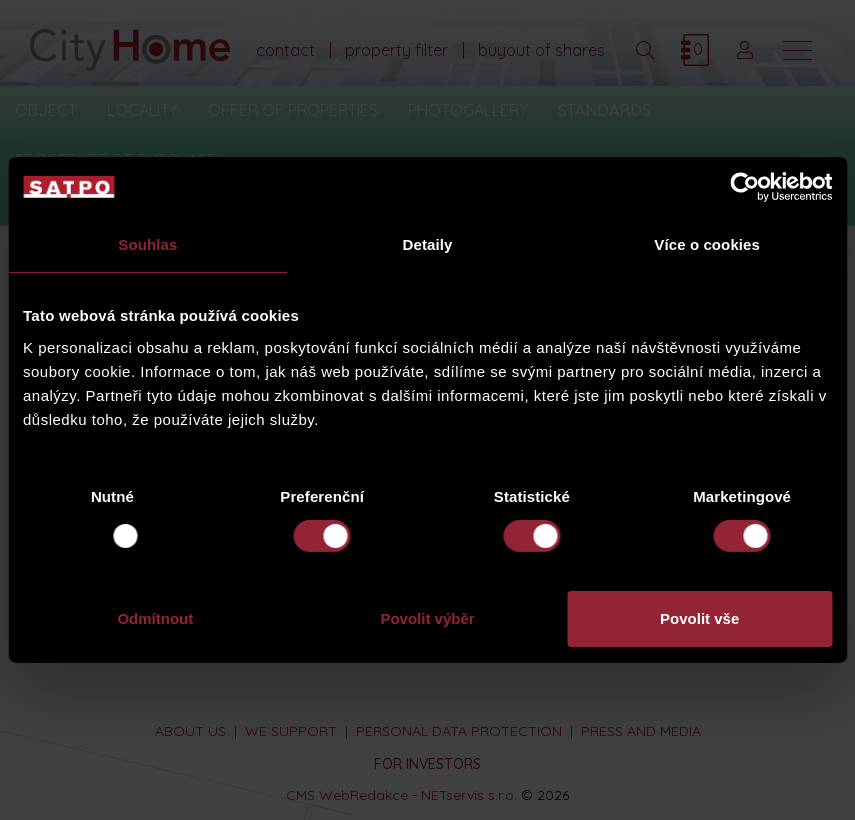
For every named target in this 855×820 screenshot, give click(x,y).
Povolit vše (699, 618)
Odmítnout (155, 618)
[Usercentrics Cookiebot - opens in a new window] (744, 187)
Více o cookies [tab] (707, 244)
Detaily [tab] (428, 244)
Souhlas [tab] (147, 244)
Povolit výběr (427, 618)
